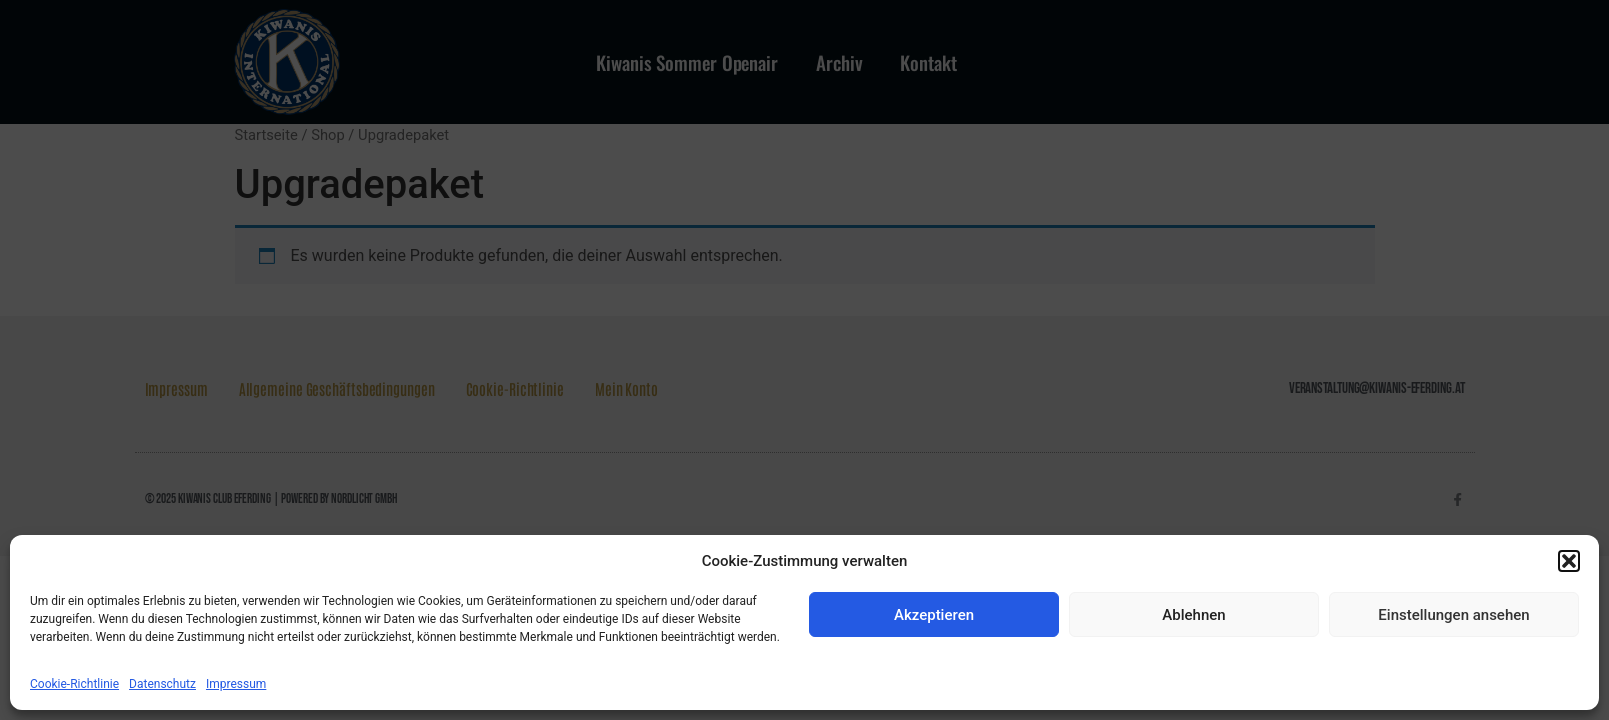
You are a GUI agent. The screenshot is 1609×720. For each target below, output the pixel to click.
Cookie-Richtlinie (74, 684)
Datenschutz (162, 684)
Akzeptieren (934, 615)
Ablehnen (1193, 615)
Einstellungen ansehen (1453, 615)
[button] (1569, 561)
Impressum (236, 684)
